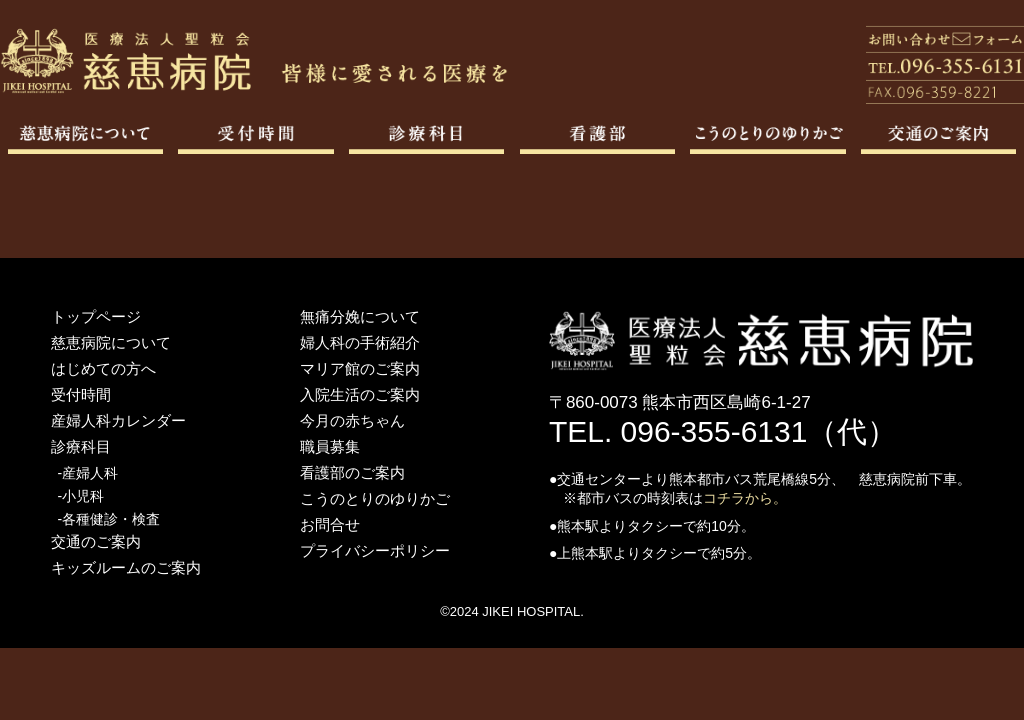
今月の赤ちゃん (352, 420)
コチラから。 (745, 498)
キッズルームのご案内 (126, 567)
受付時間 (81, 394)
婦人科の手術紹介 (360, 342)
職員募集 (330, 446)
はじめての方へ (103, 368)
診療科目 (81, 446)
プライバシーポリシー (375, 550)
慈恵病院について (111, 342)
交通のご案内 (96, 541)
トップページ (96, 316)
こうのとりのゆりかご (375, 498)
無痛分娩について (360, 316)
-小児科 (81, 496)
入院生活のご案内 (360, 394)
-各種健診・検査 (109, 519)
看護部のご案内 (352, 472)
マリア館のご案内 (360, 368)
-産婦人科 (88, 473)
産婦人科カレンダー (118, 420)
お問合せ (330, 524)
